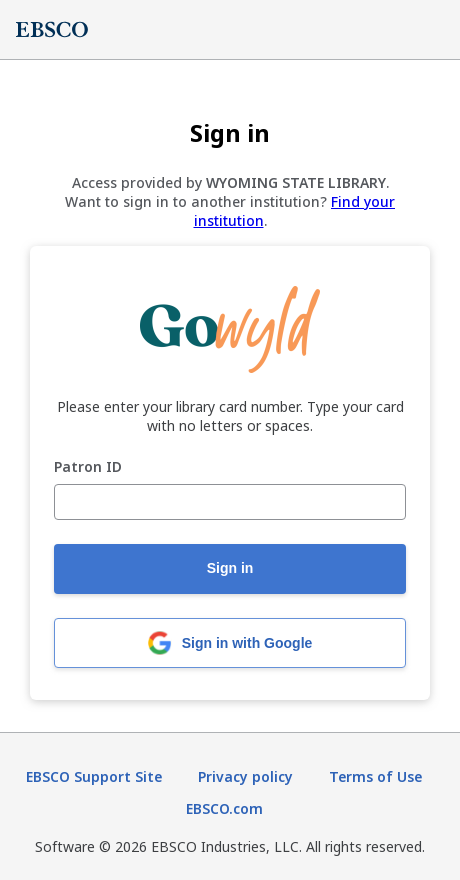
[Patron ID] (230, 502)
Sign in (230, 568)
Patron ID (88, 467)
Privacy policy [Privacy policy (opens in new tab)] (245, 776)
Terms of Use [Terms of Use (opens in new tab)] (375, 776)
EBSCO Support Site (94, 776)
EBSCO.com (224, 808)
